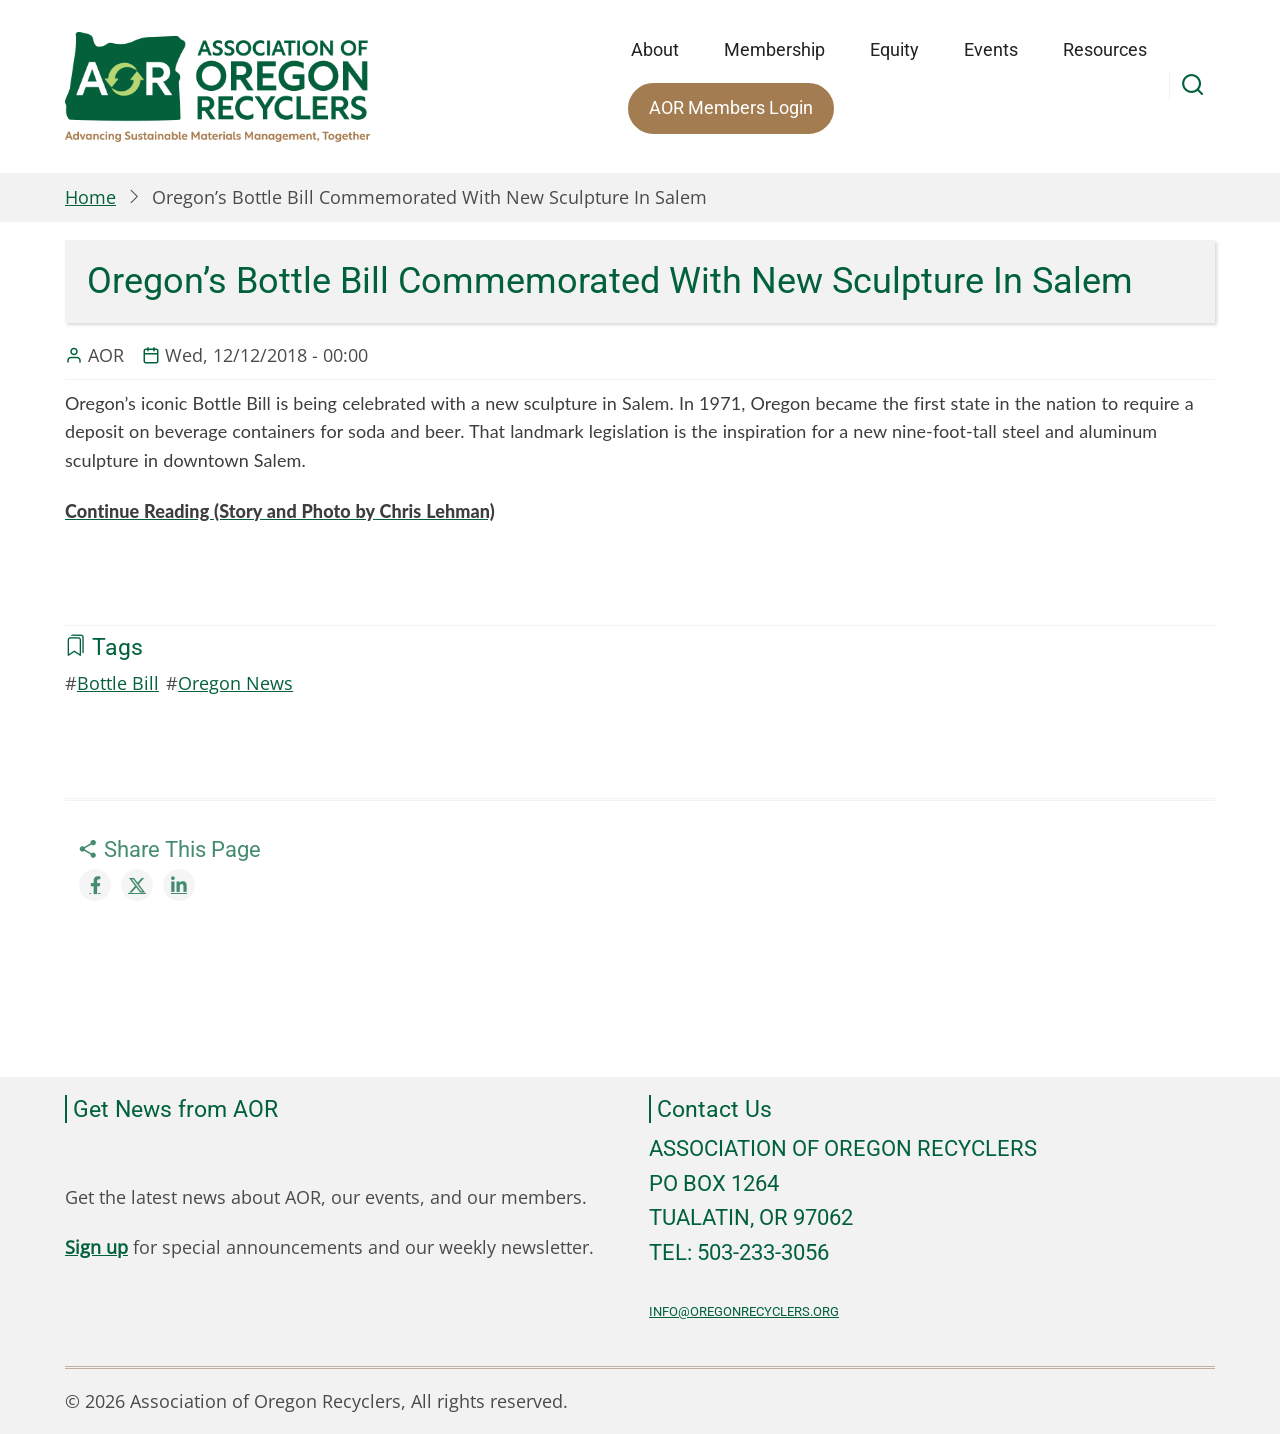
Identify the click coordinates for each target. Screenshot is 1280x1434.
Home (90, 197)
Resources (1105, 49)
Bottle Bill (118, 683)
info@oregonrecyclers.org (744, 1311)
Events (991, 49)
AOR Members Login (731, 107)
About (655, 49)
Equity (894, 49)
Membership (774, 49)
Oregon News (235, 683)
